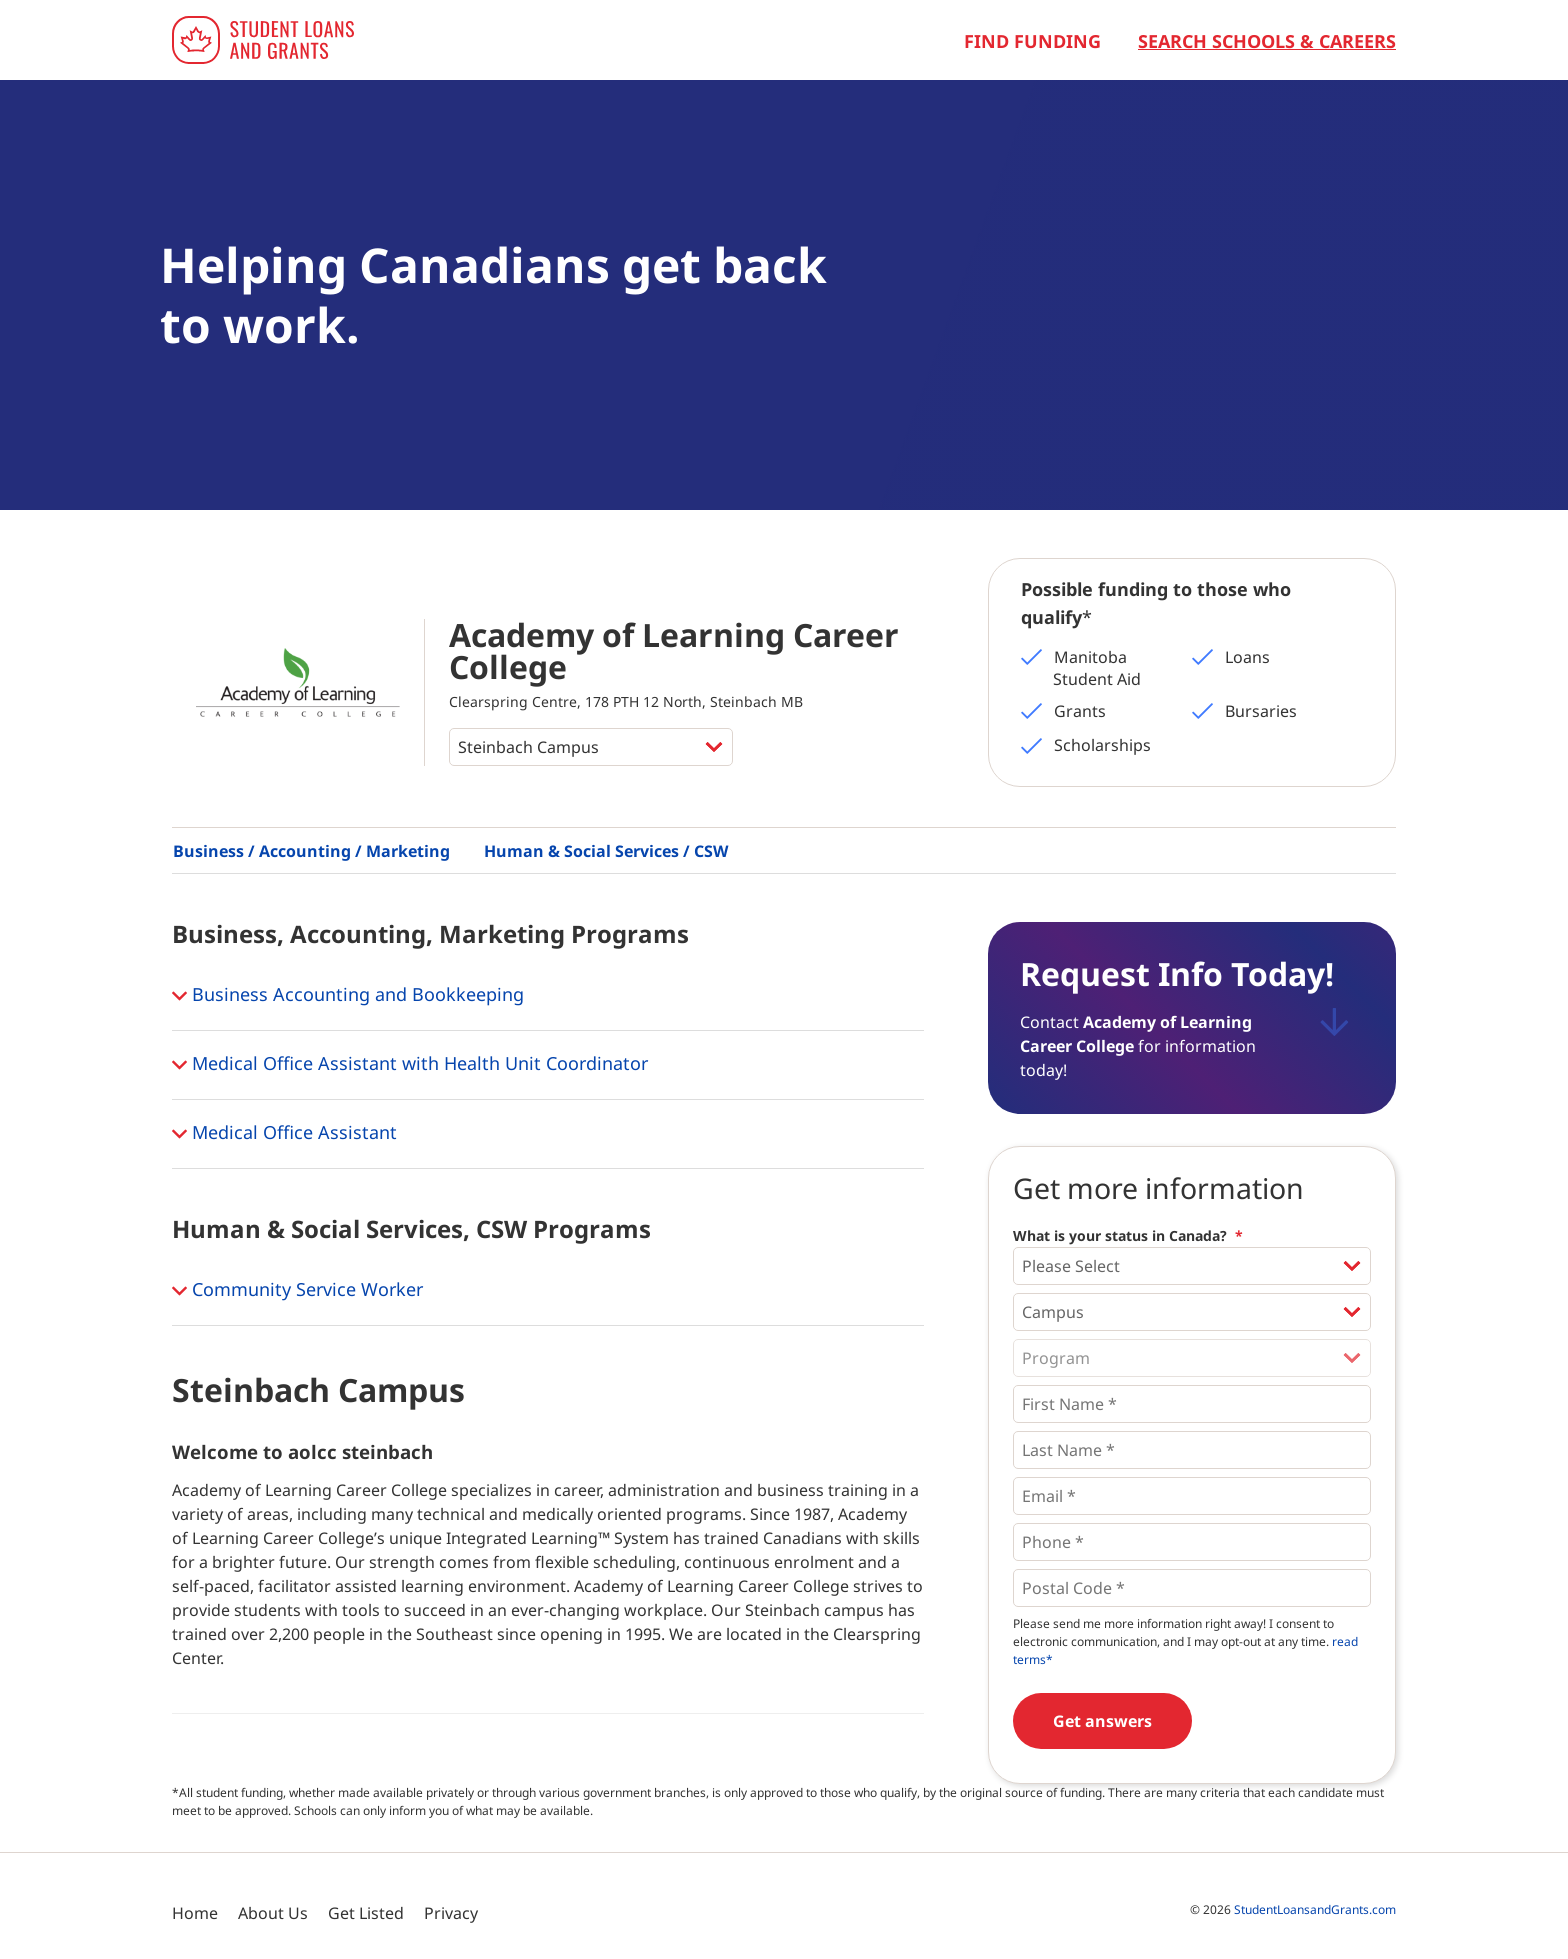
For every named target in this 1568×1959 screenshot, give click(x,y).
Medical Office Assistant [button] (284, 1134)
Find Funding (1032, 41)
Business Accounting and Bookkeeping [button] (348, 996)
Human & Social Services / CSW (606, 851)
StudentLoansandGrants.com (1315, 1909)
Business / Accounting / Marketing (311, 851)
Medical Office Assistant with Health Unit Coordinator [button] (410, 1065)
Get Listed (366, 1913)
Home (195, 1913)
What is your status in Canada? (1128, 1236)
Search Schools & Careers (1267, 41)
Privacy (451, 1913)
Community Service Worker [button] (297, 1291)
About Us (273, 1913)
